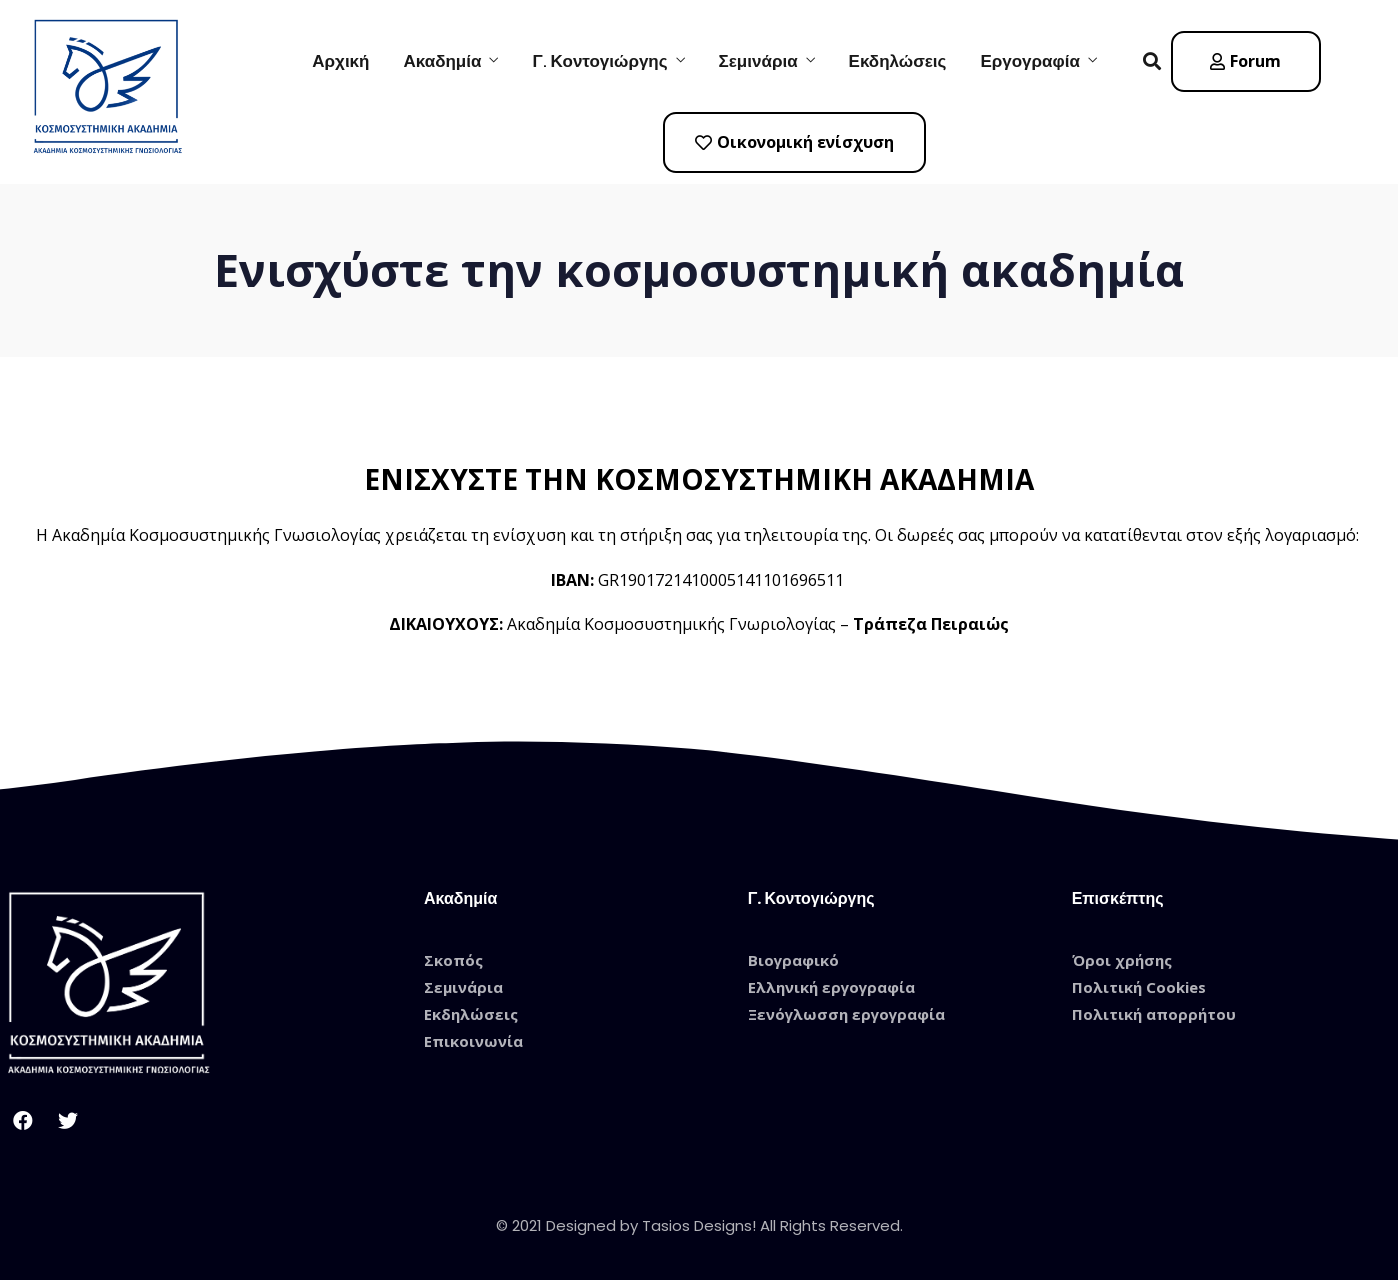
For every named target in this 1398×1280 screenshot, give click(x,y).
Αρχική (340, 61)
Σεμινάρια (758, 61)
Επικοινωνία (473, 1041)
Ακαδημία (442, 61)
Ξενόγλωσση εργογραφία (846, 1014)
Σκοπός (453, 960)
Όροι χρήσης (1122, 960)
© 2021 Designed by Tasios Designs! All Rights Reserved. (699, 1225)
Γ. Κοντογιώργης (599, 61)
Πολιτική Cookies (1139, 987)
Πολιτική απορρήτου (1154, 1014)
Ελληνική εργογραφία (831, 987)
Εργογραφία (1029, 61)
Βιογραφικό (793, 960)
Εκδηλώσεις (898, 61)
